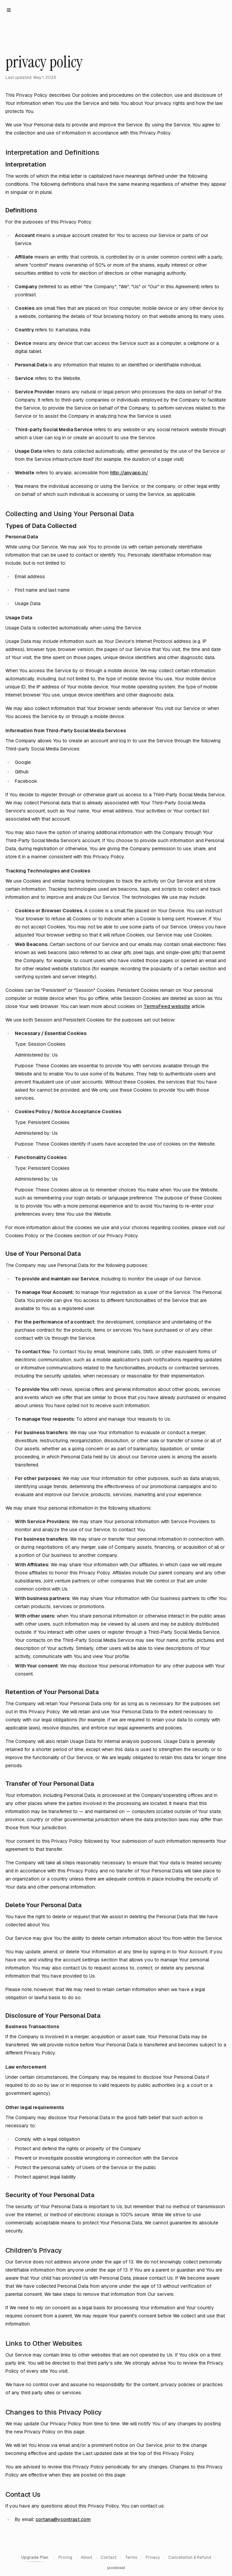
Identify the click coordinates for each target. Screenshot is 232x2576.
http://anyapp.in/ (129, 473)
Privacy (153, 2557)
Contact (109, 2557)
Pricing (65, 2557)
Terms (131, 2557)
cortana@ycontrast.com (63, 2519)
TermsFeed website (167, 1006)
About (86, 2557)
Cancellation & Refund (189, 2557)
